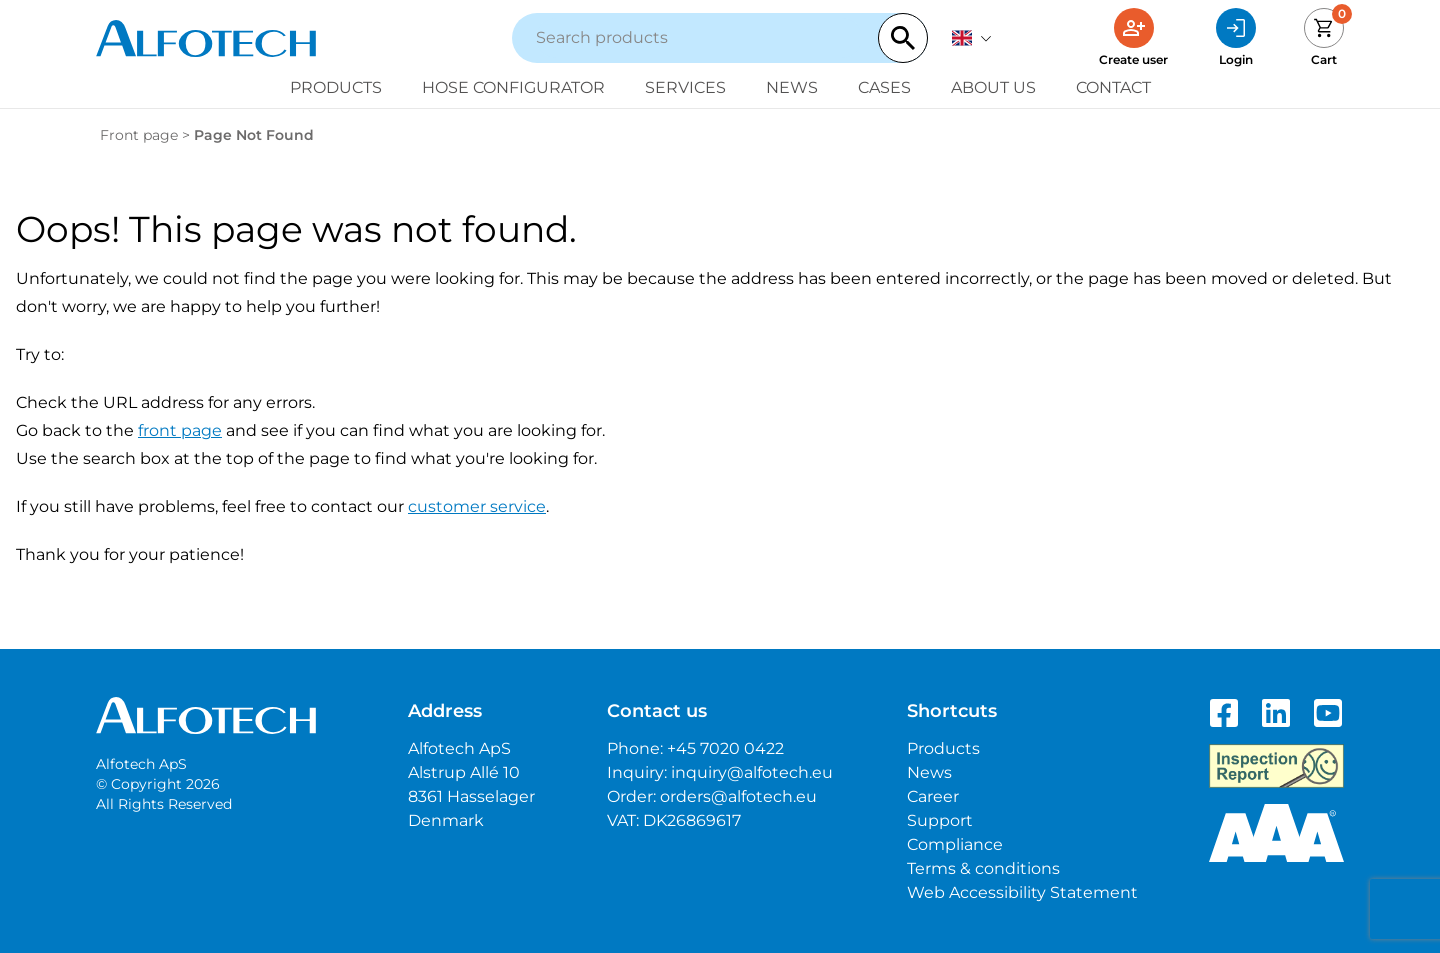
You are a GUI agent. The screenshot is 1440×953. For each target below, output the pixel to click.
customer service (477, 506)
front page (180, 430)
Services (685, 87)
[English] (972, 38)
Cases (884, 87)
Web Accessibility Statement (1022, 892)
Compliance (955, 844)
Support (940, 820)
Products (336, 87)
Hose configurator (513, 87)
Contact (1113, 87)
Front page (139, 135)
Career (933, 796)
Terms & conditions (983, 868)
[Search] (903, 38)
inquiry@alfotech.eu (752, 772)
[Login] (1236, 38)
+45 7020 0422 (725, 748)
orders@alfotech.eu (738, 796)
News (792, 87)
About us (993, 87)
